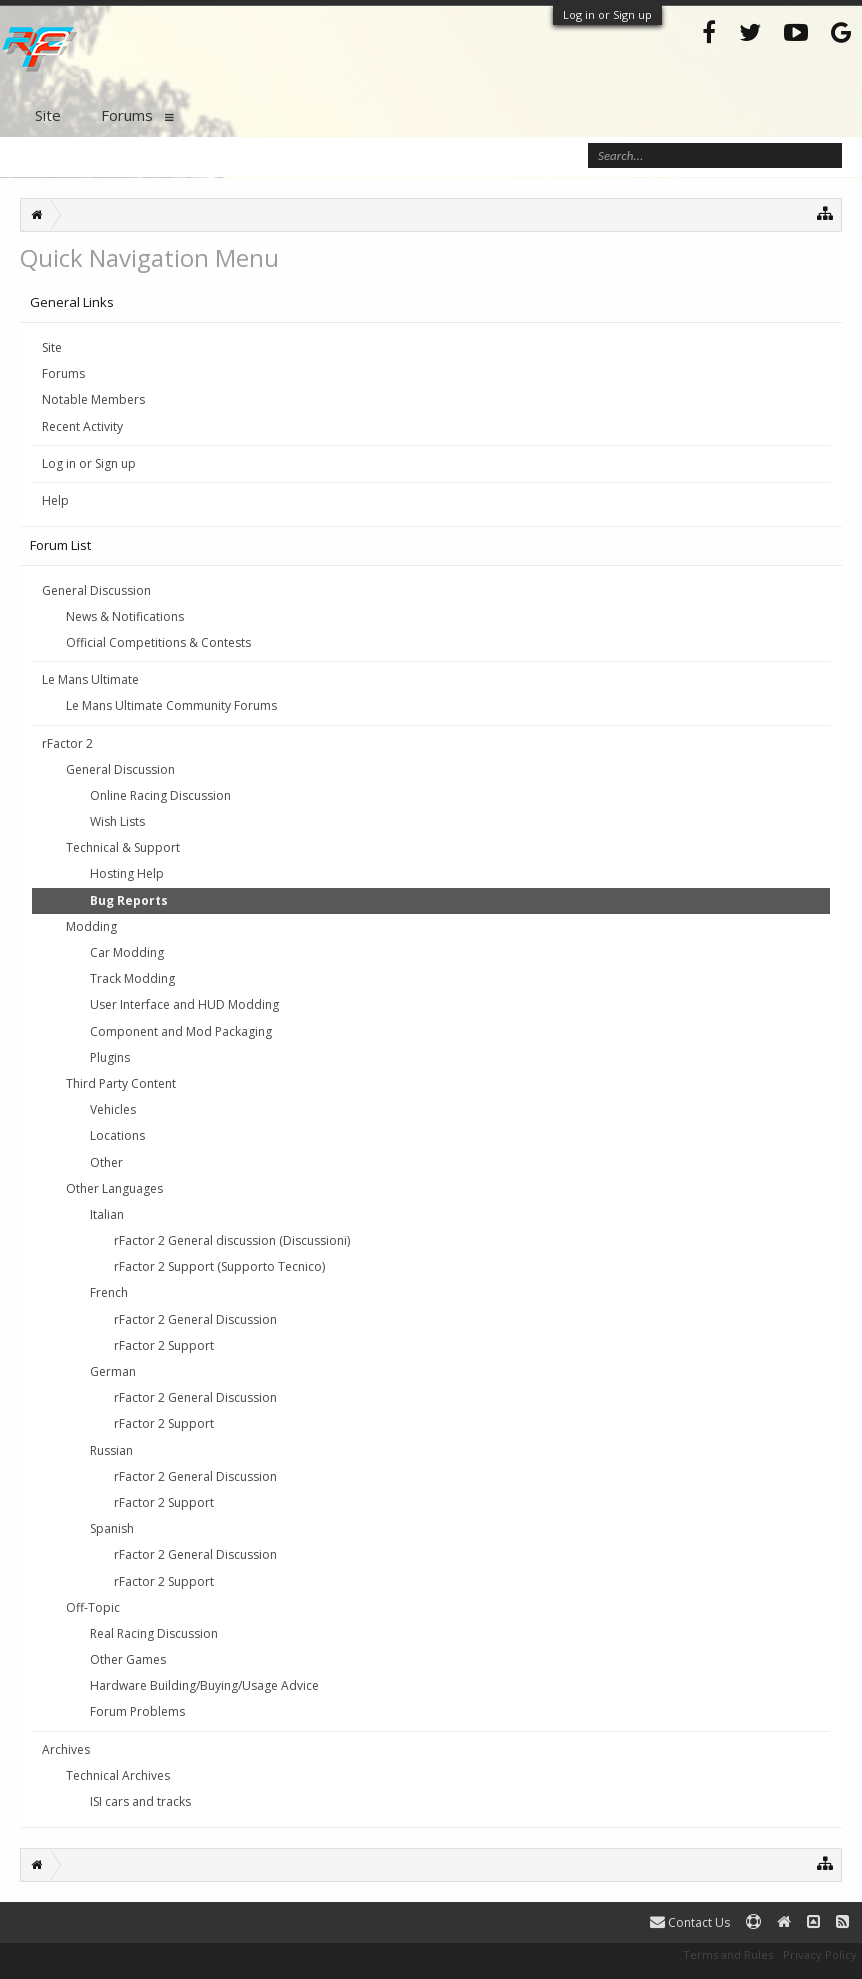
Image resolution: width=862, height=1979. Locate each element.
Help (55, 500)
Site (52, 347)
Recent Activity (82, 426)
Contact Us (690, 1922)
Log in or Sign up (607, 14)
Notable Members (93, 399)
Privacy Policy (820, 1954)
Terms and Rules (728, 1954)
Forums (63, 373)
